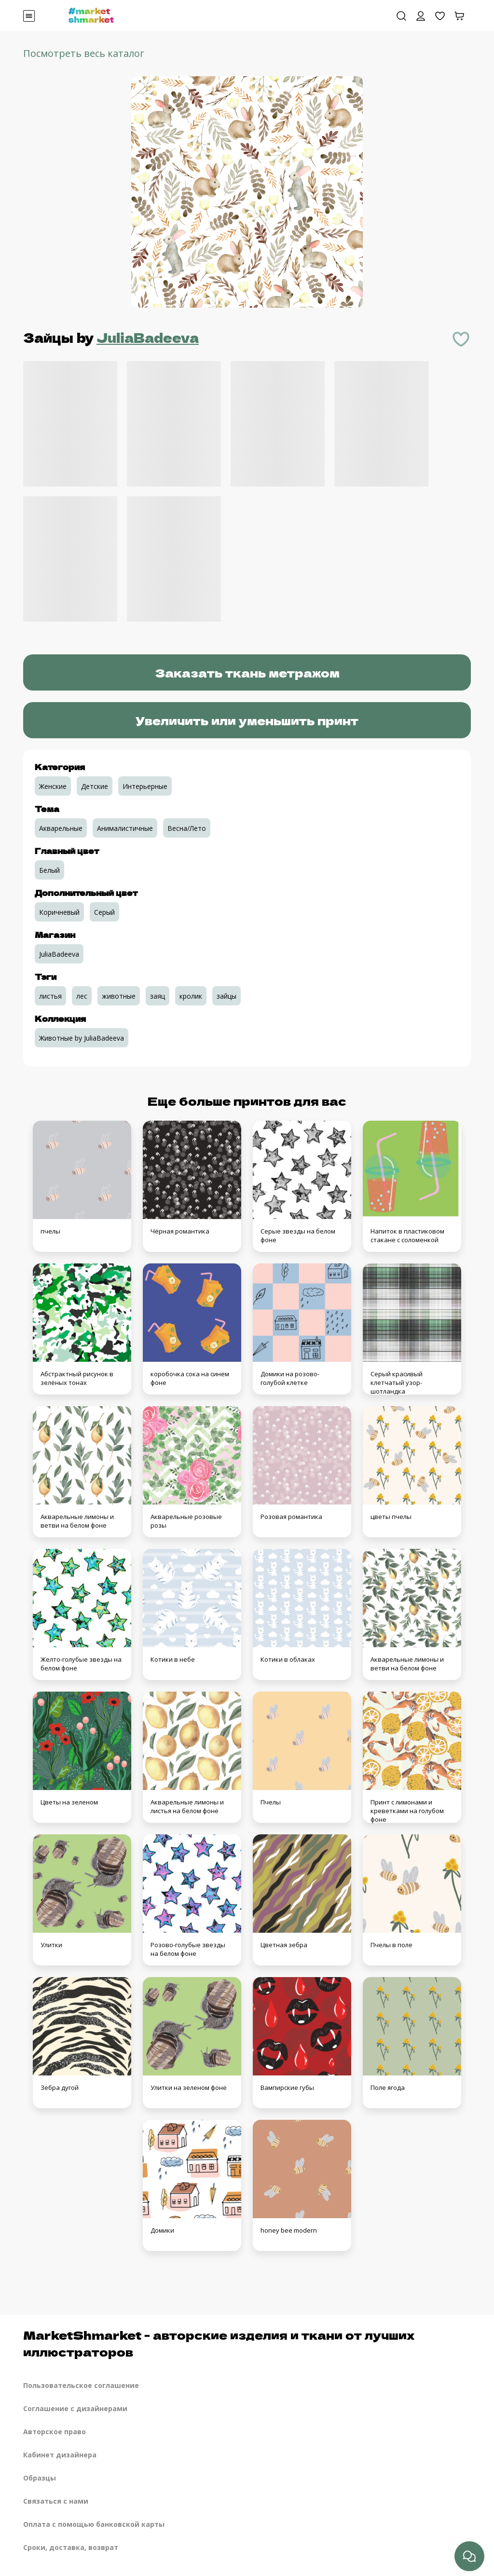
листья (50, 996)
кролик (190, 996)
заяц (157, 996)
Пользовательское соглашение (81, 2385)
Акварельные (60, 828)
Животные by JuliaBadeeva (81, 1038)
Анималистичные (125, 828)
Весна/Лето (186, 828)
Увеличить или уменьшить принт (247, 720)
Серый (104, 912)
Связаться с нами (55, 2501)
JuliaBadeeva (147, 337)
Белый (49, 870)
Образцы (39, 2477)
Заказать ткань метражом (247, 672)
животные (119, 996)
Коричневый (59, 912)
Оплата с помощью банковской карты (94, 2524)
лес (81, 996)
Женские (53, 786)
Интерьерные (145, 786)
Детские (94, 786)
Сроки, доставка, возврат (70, 2547)
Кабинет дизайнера (59, 2454)
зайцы (226, 996)
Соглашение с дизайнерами (75, 2408)
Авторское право (54, 2431)
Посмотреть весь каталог (83, 53)
